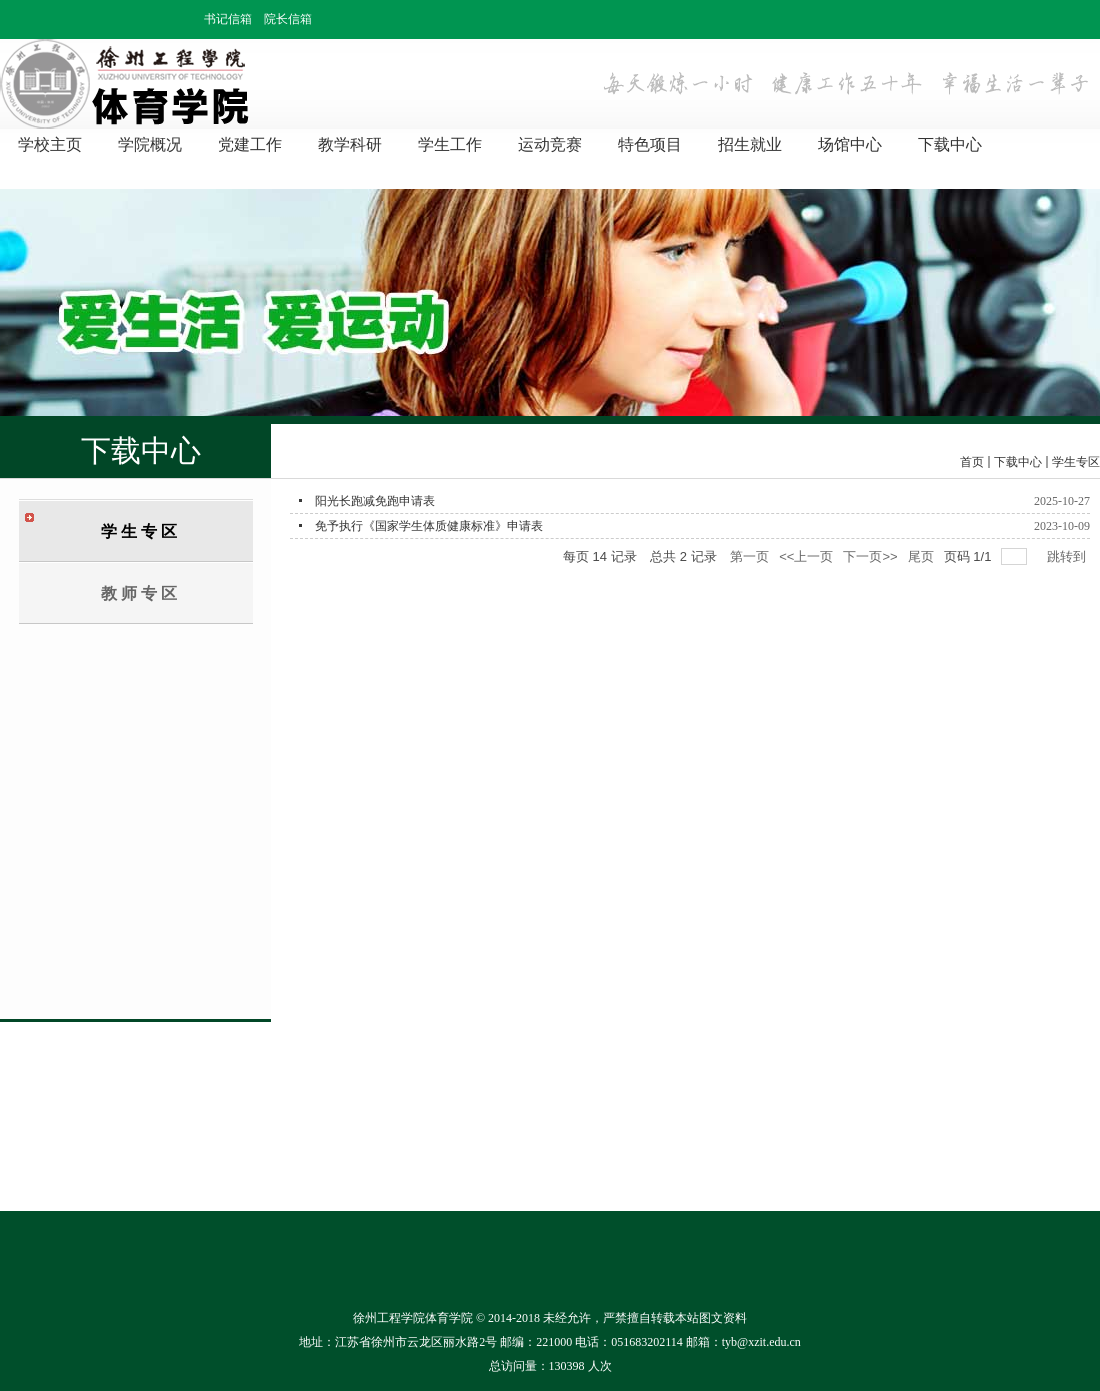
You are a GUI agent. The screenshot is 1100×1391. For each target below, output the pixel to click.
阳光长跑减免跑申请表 (375, 501)
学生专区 (1076, 462)
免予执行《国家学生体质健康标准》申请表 (429, 526)
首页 (972, 462)
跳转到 (1068, 556)
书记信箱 (228, 19)
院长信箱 (288, 19)
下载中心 (1018, 462)
